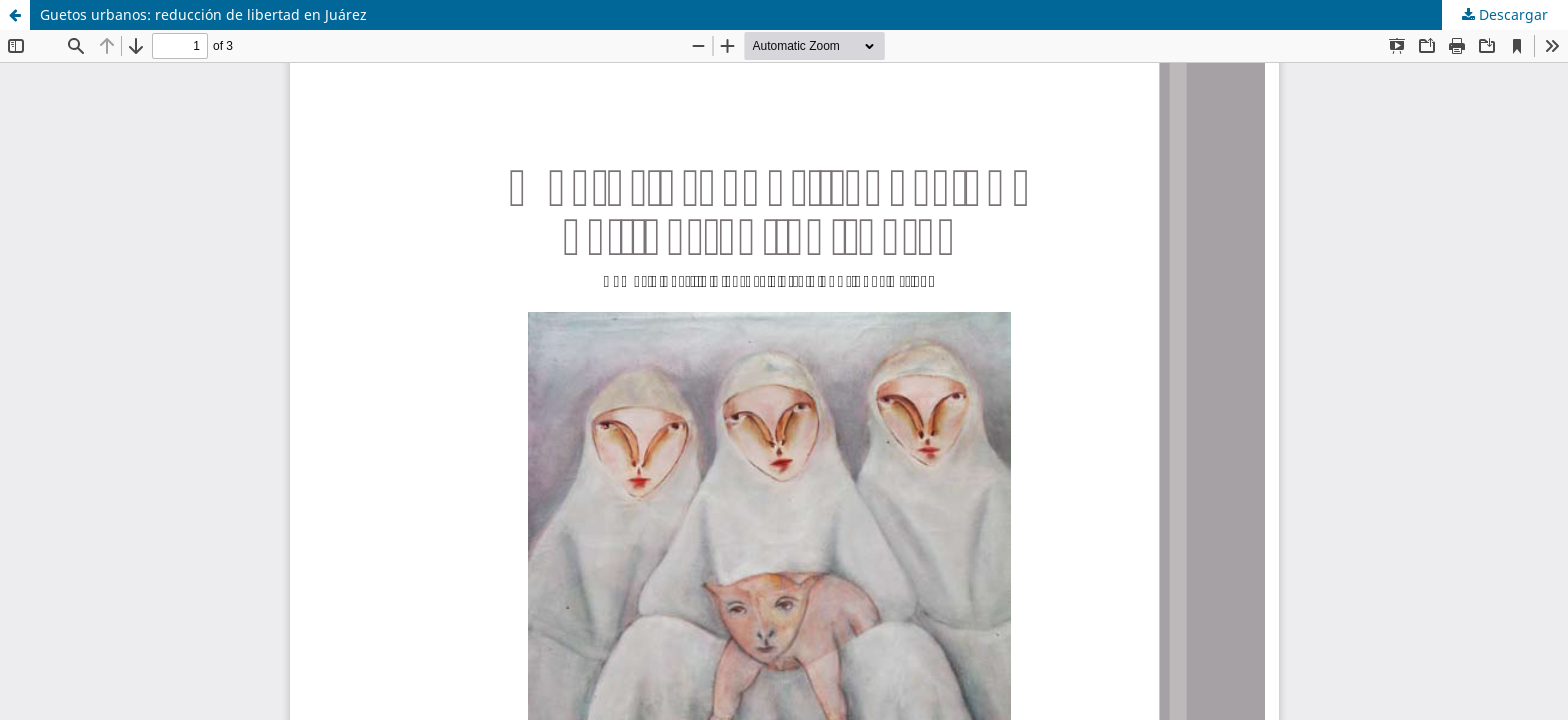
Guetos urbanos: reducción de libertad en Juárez (203, 14)
